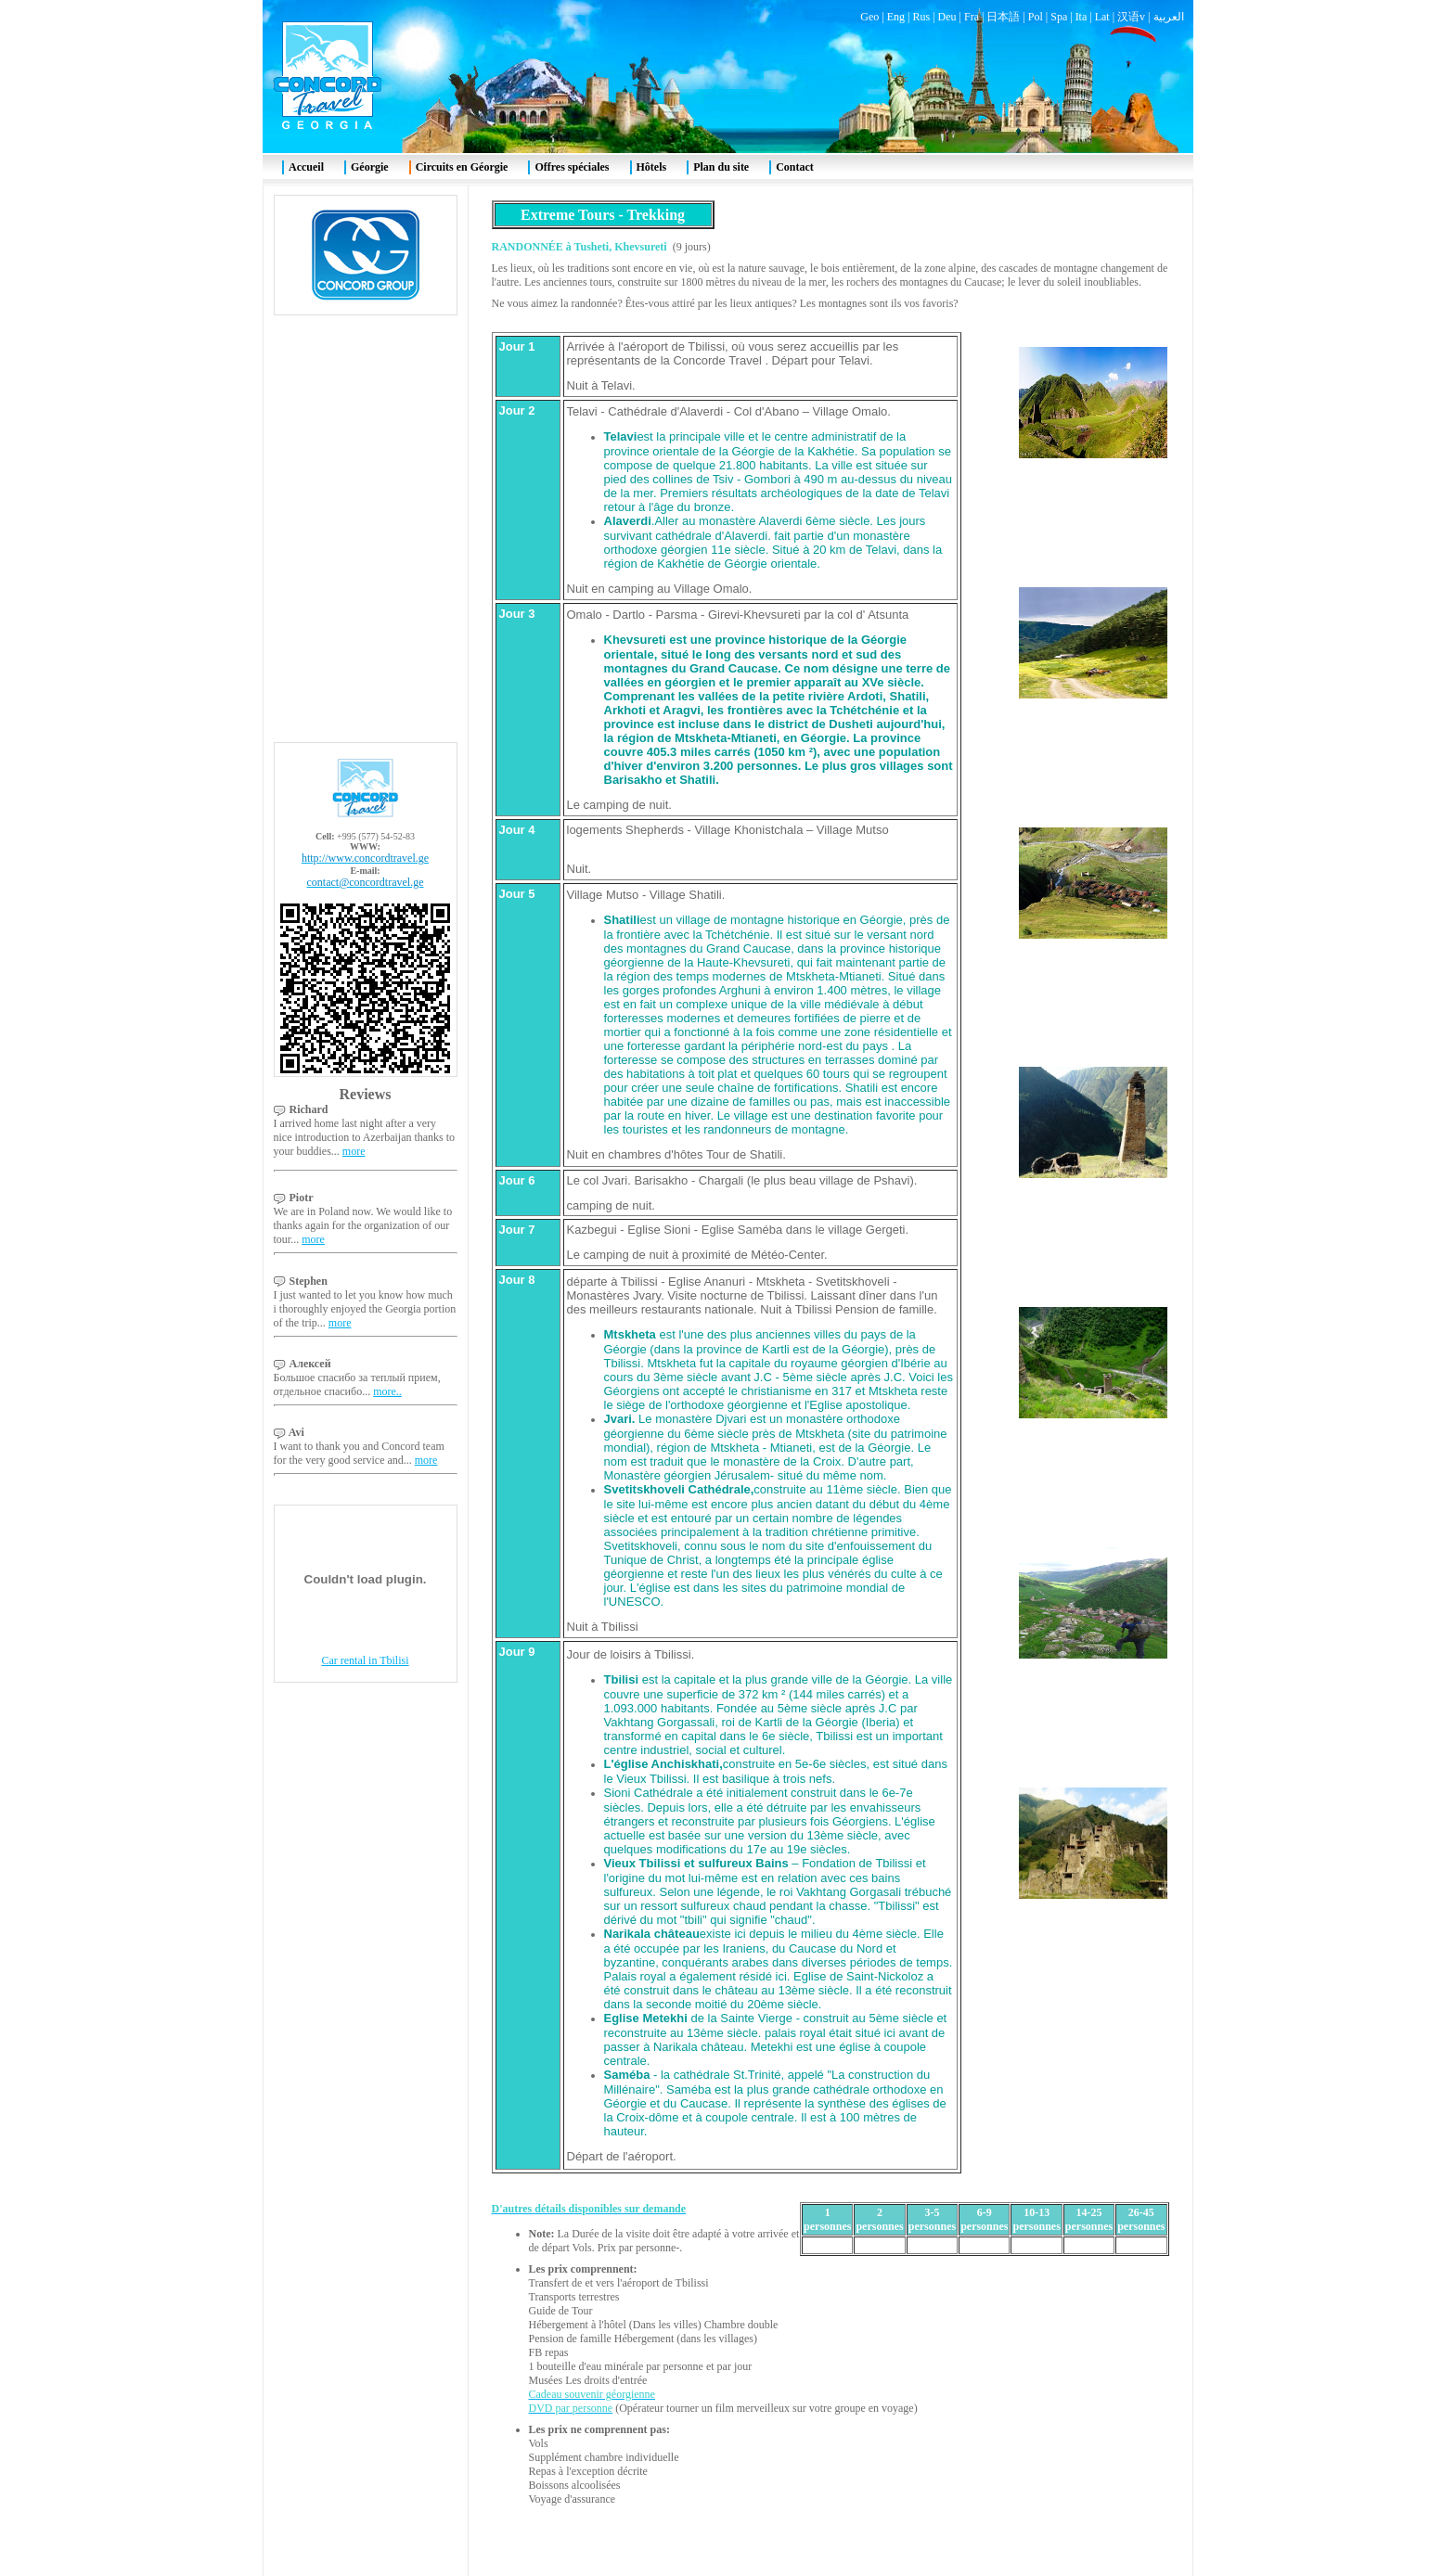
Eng (896, 16)
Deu (947, 16)
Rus (921, 16)
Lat (1102, 16)
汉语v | (1134, 16)
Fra (971, 16)
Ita (1081, 16)
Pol (1035, 16)
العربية (1168, 16)
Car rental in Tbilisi (364, 1660)
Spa (1058, 16)
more (354, 1151)
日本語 (1003, 16)
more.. (387, 1391)
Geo (869, 16)
